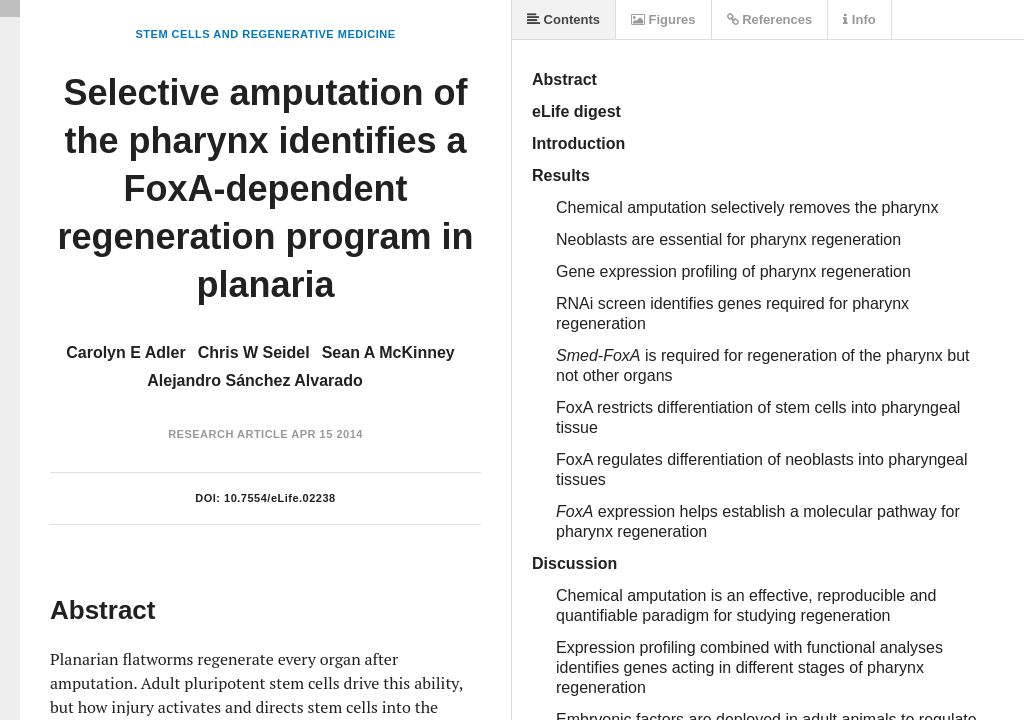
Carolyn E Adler (125, 352)
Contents (563, 19)
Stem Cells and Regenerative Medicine (265, 34)
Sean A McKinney (388, 352)
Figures (663, 19)
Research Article (228, 434)
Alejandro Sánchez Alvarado (254, 380)
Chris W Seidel (254, 352)
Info (859, 19)
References (770, 19)
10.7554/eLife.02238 (280, 498)
